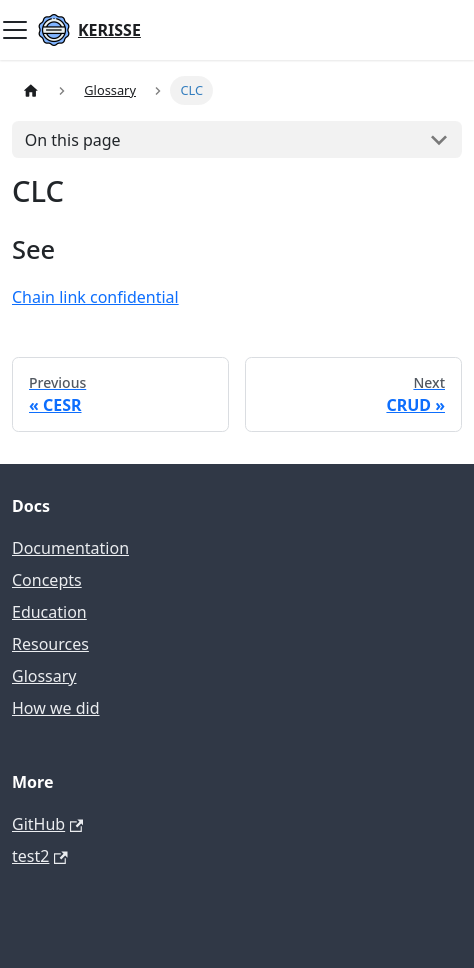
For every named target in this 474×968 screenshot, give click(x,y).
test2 (40, 856)
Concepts (47, 580)
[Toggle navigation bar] (15, 30)
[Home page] (31, 90)
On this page (73, 140)
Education (49, 612)
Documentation (70, 548)
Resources (50, 644)
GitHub (47, 824)
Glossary (44, 676)
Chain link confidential (95, 297)
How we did (56, 708)
